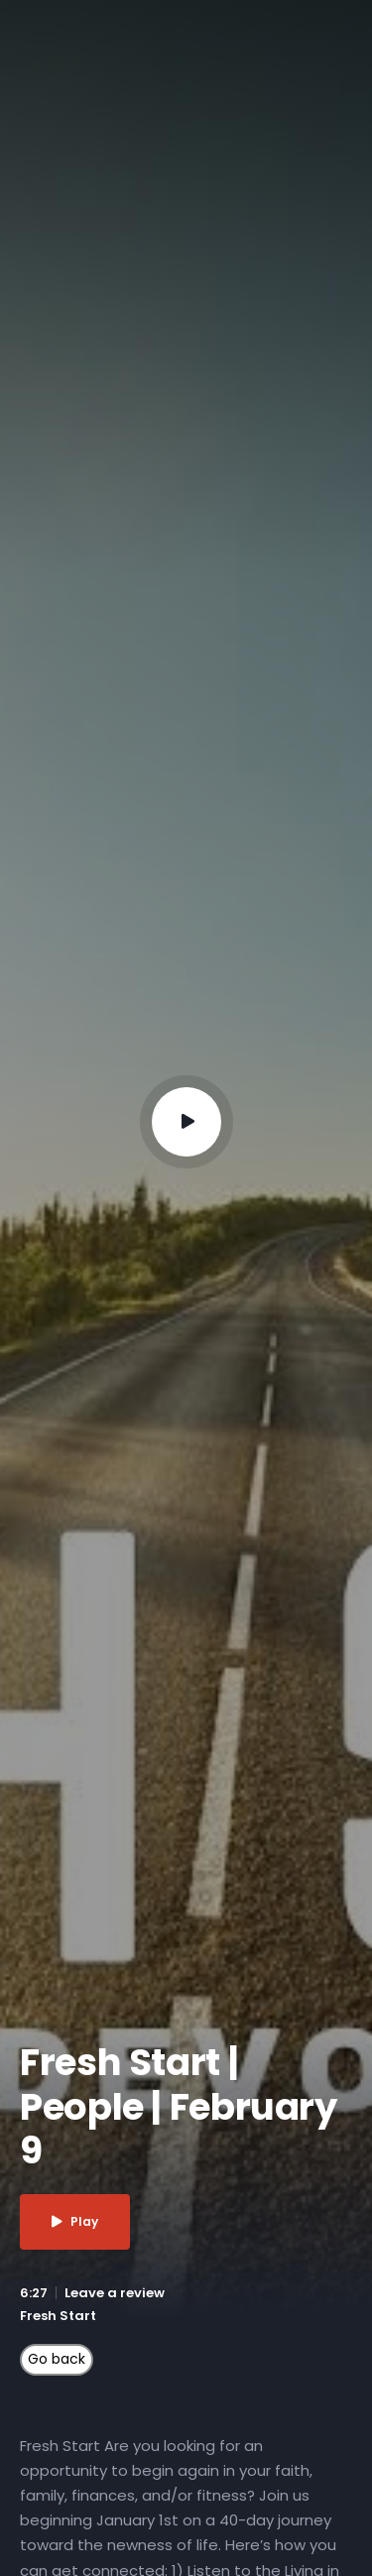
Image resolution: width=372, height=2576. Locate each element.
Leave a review (114, 2292)
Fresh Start (58, 2315)
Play (75, 2221)
